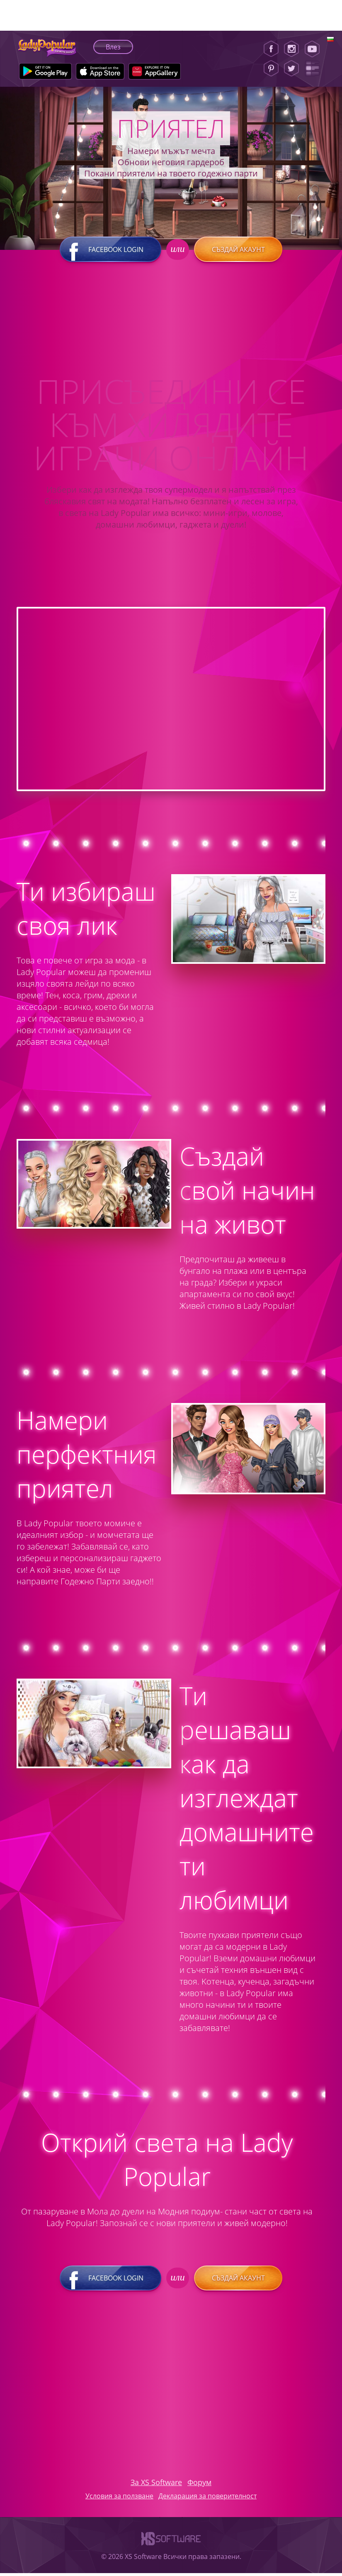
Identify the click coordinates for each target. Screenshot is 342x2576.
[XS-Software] (171, 2550)
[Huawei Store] (155, 71)
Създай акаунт (238, 252)
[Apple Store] (100, 71)
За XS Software (156, 2485)
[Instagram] (291, 49)
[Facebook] (271, 49)
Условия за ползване (119, 2498)
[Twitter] (291, 68)
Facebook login (110, 252)
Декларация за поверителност (207, 2498)
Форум (199, 2485)
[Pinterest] (271, 68)
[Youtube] (315, 49)
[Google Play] (45, 71)
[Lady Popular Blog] (315, 68)
